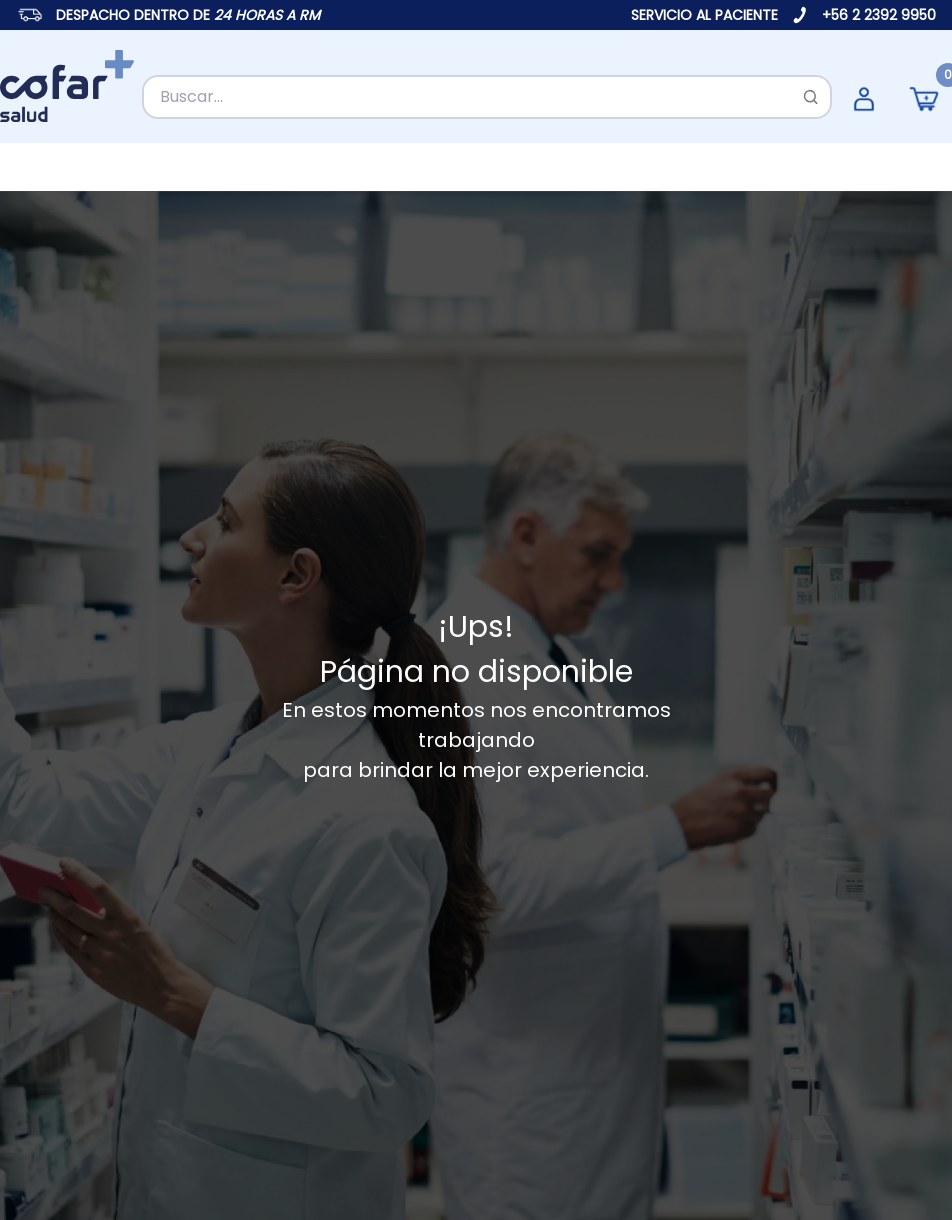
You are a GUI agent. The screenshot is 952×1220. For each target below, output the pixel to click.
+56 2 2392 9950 (879, 15)
